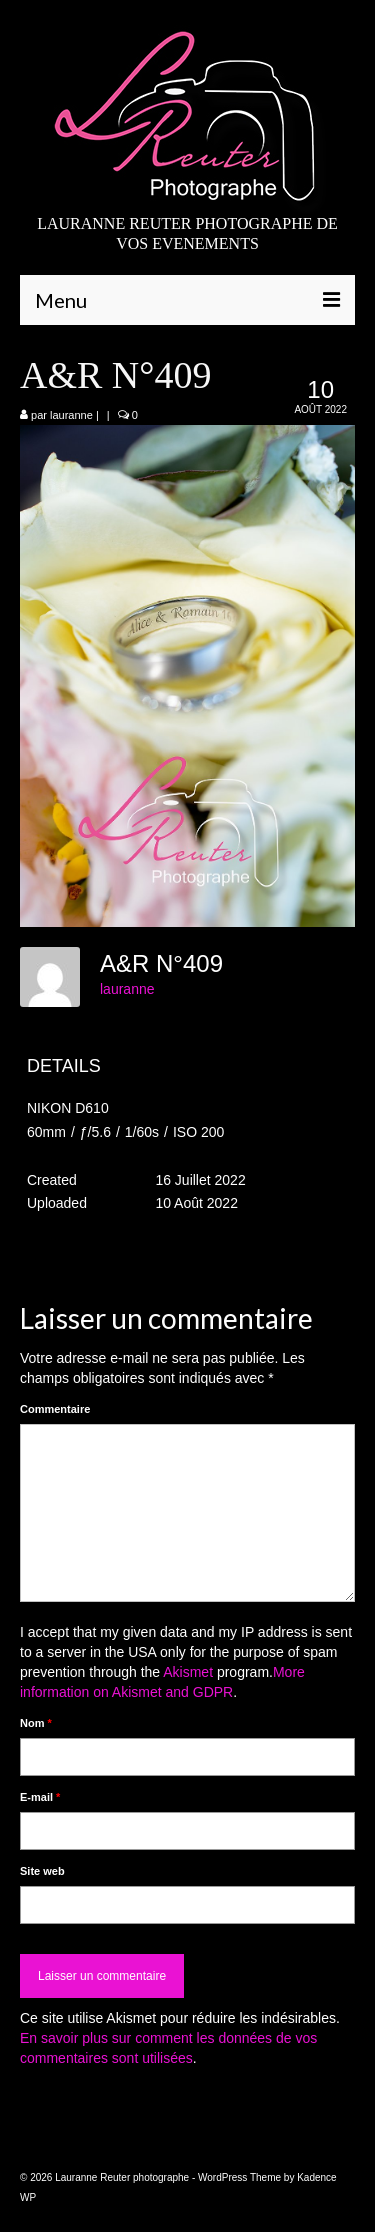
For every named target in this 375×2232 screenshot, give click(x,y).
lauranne (71, 415)
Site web (42, 1871)
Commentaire (55, 1409)
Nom (36, 1723)
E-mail (40, 1797)
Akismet (188, 1672)
